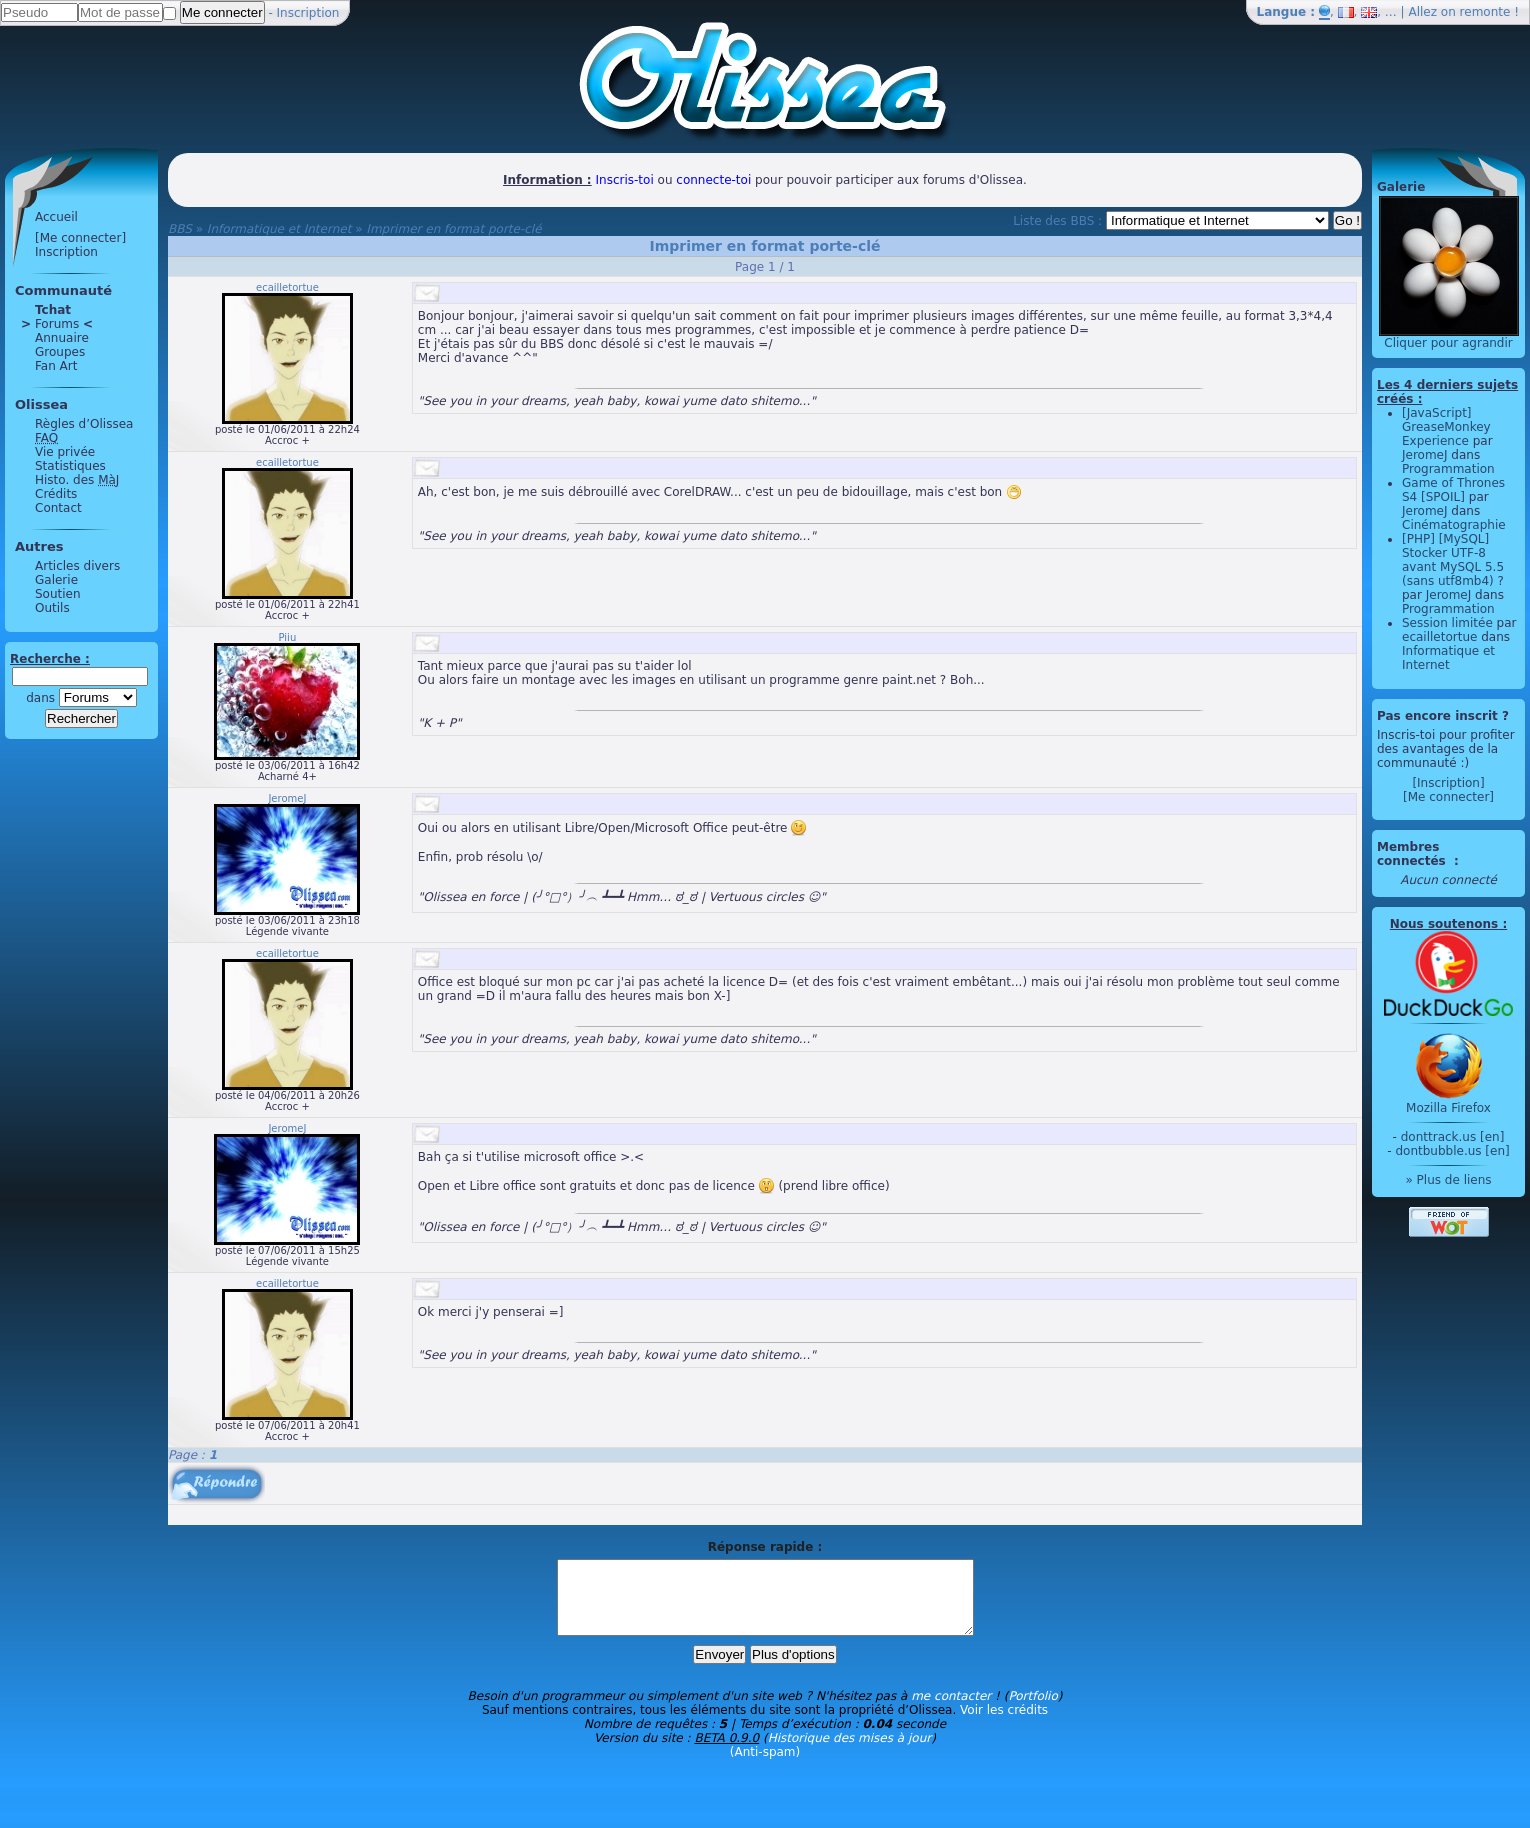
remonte (1485, 12)
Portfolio (1032, 1711)
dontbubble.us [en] (1452, 1151)
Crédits (56, 494)
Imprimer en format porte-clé (453, 229)
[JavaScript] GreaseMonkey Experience (1446, 427)
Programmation (1448, 469)
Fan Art (56, 366)
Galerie (56, 580)
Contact (58, 508)
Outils (52, 608)
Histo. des (77, 480)
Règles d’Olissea (84, 424)
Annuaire (62, 338)
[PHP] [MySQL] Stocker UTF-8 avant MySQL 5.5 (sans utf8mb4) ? (1453, 560)
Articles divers (77, 566)
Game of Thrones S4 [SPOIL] (1453, 490)
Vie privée (65, 452)
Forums (57, 324)
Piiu (288, 637)
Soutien (58, 594)
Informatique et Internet (279, 229)
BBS (180, 229)
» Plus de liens (1448, 1180)
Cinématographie (1454, 525)
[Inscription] (1448, 783)
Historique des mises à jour (850, 1753)
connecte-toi (713, 180)
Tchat (53, 310)
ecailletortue (287, 287)
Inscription (308, 13)
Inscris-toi (625, 180)
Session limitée (1447, 623)
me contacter (951, 1711)
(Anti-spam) (765, 1767)
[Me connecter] (80, 238)
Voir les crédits (1004, 1725)
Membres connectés (1413, 854)
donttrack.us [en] (1453, 1137)
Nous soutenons (1444, 924)
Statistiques (70, 466)
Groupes (60, 352)
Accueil (56, 217)
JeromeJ (287, 798)
